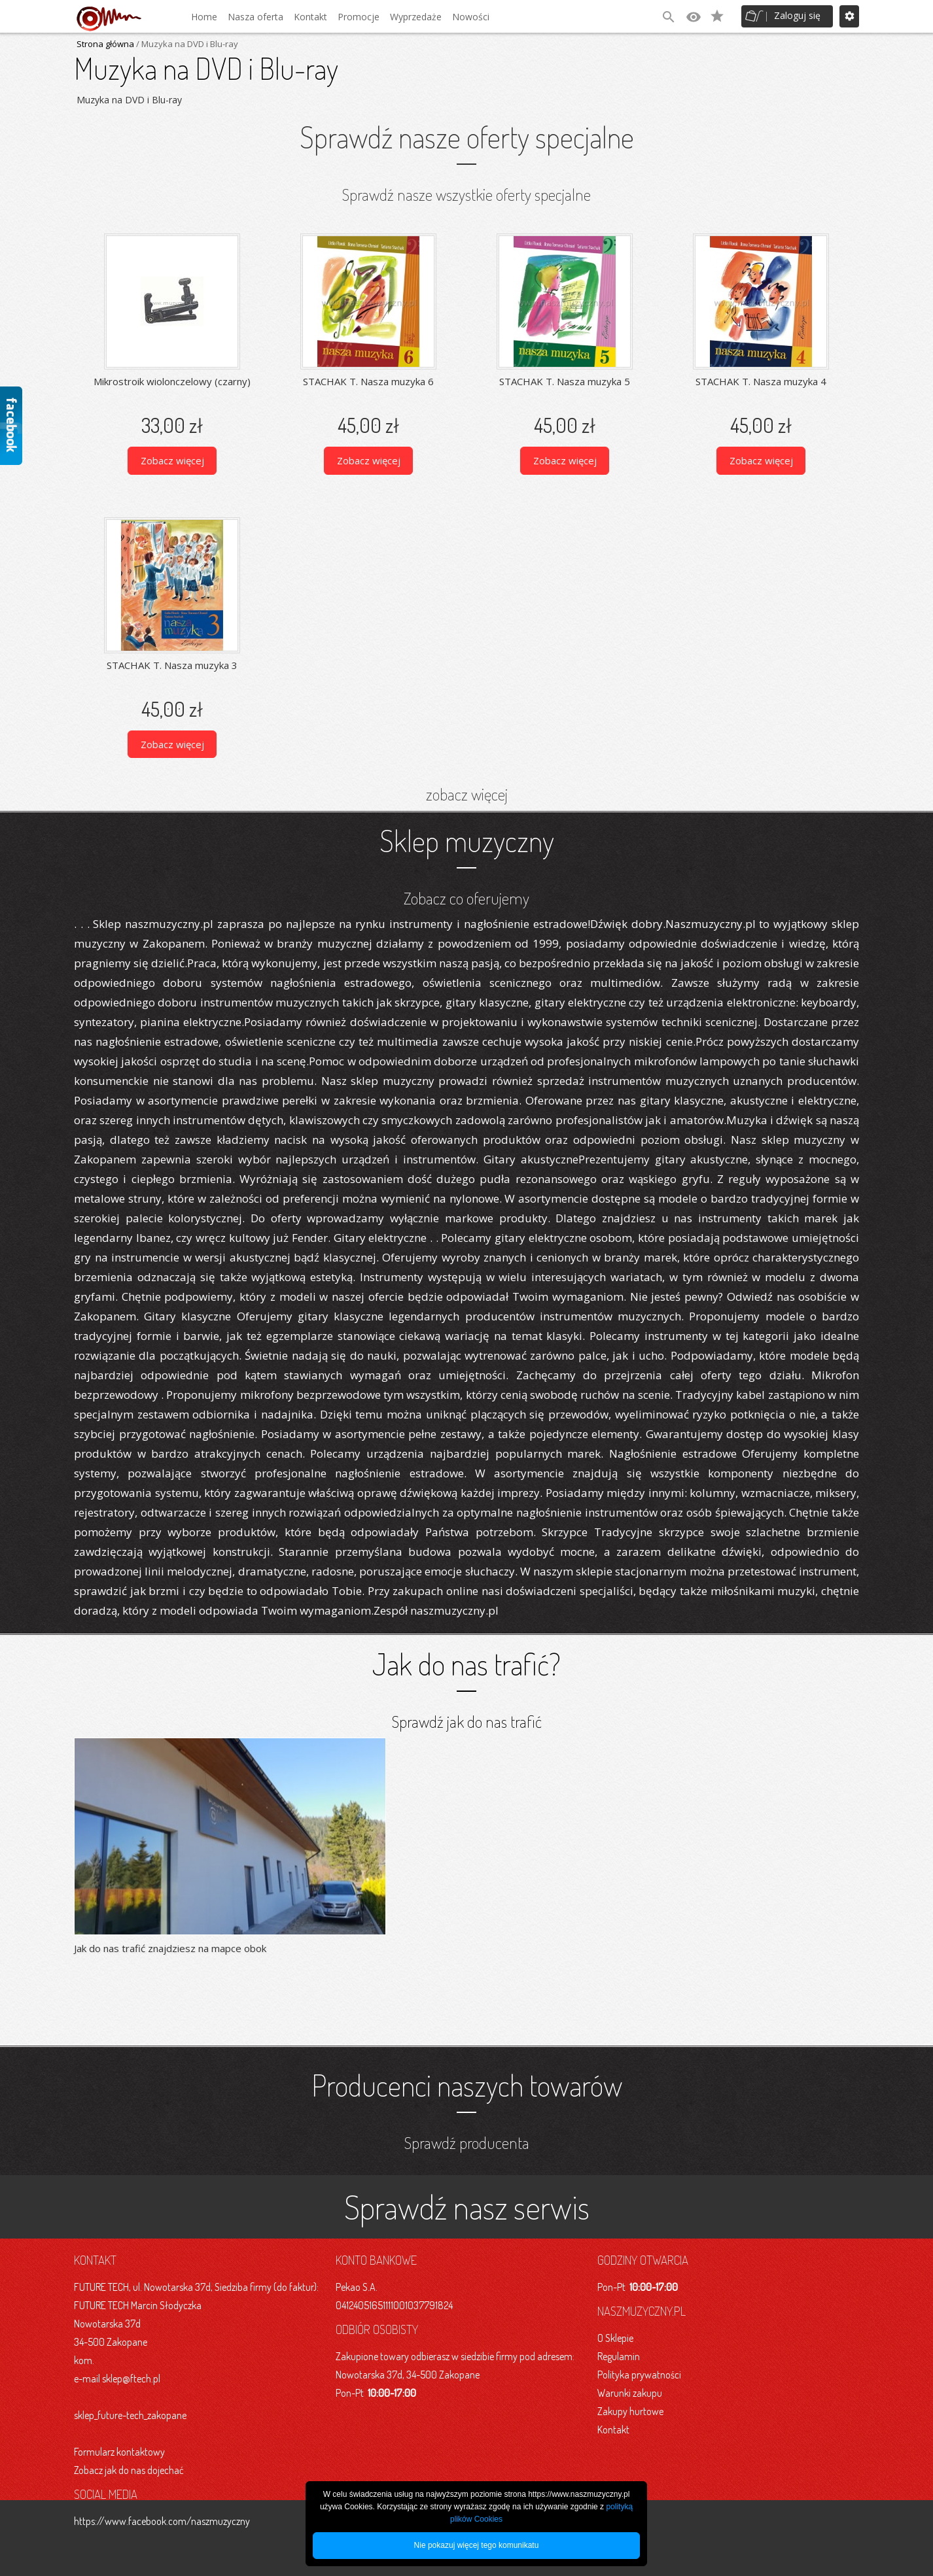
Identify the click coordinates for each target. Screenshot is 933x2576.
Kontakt (310, 16)
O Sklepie (615, 2337)
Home (204, 16)
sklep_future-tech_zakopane (130, 2414)
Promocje (358, 16)
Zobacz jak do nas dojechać (129, 2469)
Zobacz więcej (172, 460)
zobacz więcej (467, 793)
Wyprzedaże (416, 16)
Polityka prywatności (639, 2373)
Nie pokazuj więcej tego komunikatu (476, 2545)
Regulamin (618, 2355)
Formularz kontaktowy (119, 2451)
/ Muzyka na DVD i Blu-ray (186, 44)
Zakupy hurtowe (630, 2410)
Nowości (470, 16)
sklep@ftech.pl (131, 2377)
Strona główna (105, 44)
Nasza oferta (255, 16)
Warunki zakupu (629, 2392)
